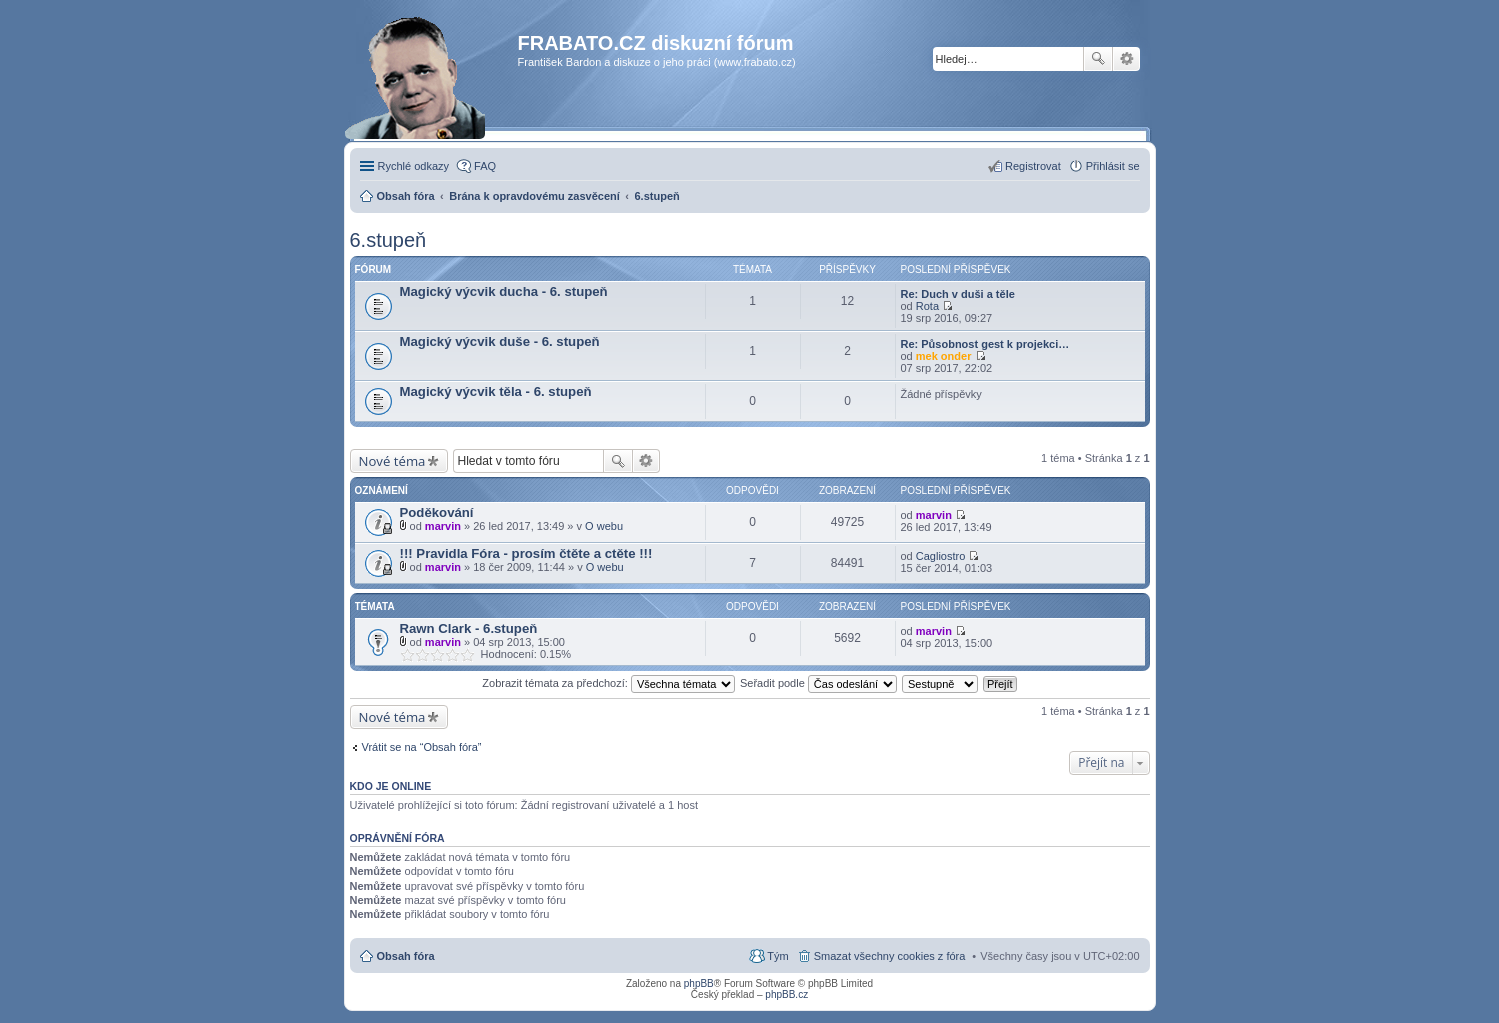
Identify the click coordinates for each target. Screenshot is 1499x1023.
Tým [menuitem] (777, 956)
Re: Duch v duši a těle (958, 294)
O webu (604, 526)
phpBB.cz (786, 994)
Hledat (1098, 59)
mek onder (944, 356)
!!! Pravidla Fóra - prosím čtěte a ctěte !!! (526, 553)
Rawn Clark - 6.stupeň (469, 628)
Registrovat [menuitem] (1033, 166)
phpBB (699, 983)
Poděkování (437, 512)
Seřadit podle (818, 683)
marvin (443, 526)
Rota (927, 306)
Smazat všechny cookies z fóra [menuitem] (890, 956)
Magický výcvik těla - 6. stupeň (496, 391)
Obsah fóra (406, 956)
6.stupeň (388, 240)
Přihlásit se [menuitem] (1113, 166)
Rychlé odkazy (414, 166)
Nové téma (392, 461)
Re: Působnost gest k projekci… (985, 344)
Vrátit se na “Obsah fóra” (422, 747)
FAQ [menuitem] (485, 166)
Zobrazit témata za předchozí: (608, 683)
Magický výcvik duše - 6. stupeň (500, 341)
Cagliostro (941, 556)
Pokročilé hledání (1126, 59)
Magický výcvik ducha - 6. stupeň (504, 291)
